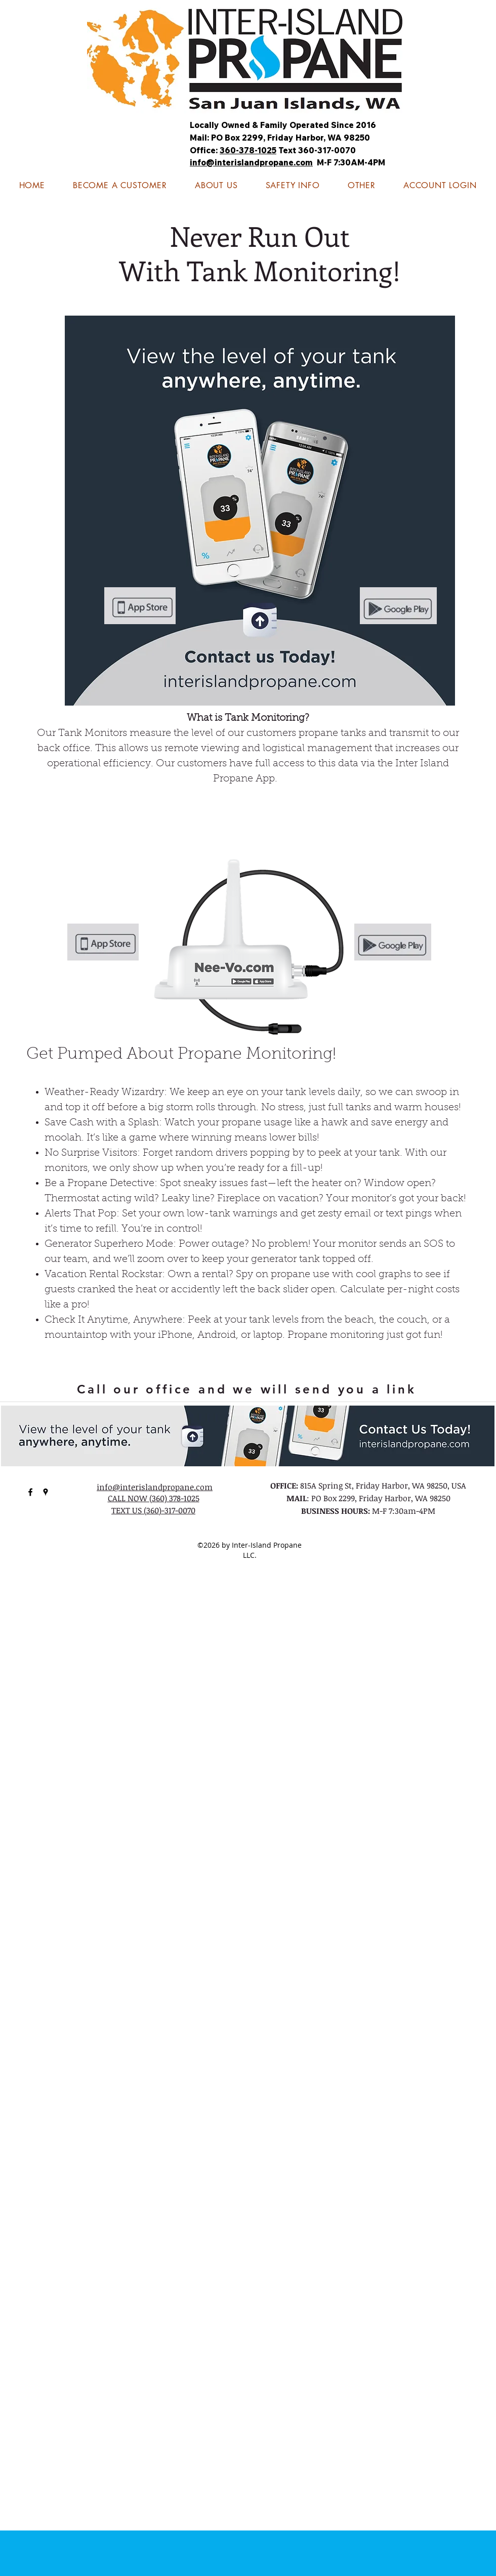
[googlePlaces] (45, 1492)
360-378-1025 (248, 150)
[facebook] (30, 1492)
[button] (293, 185)
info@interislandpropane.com (251, 162)
